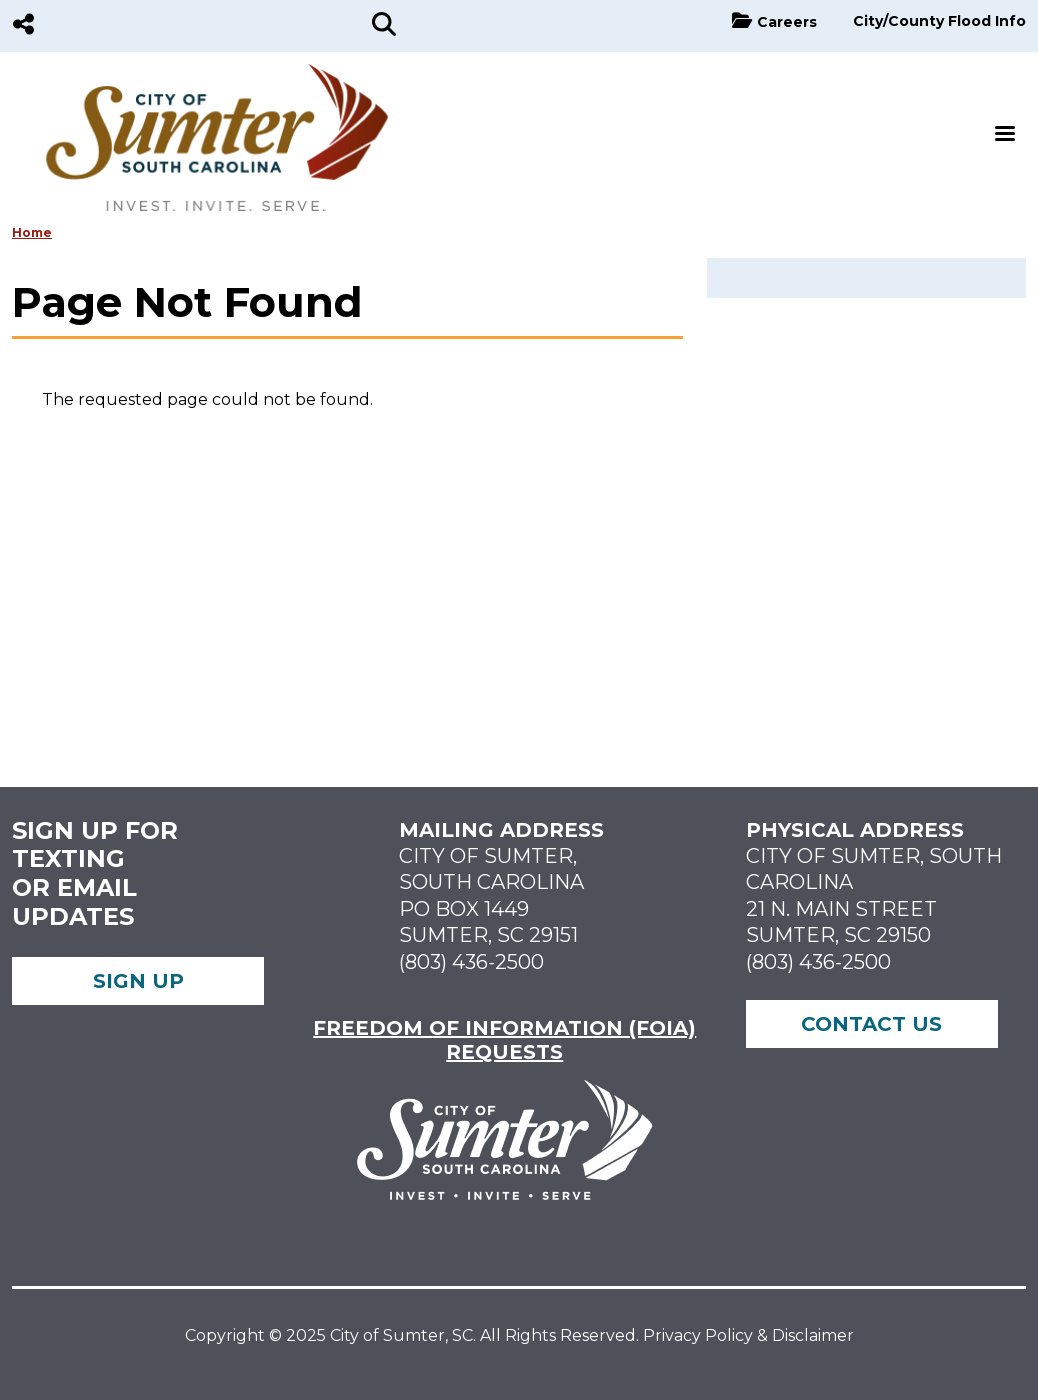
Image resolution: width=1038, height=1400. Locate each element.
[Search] (384, 26)
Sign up (138, 981)
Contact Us (871, 1024)
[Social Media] (23, 26)
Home (32, 232)
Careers (787, 22)
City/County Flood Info (939, 21)
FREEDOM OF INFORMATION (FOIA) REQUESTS (504, 1040)
